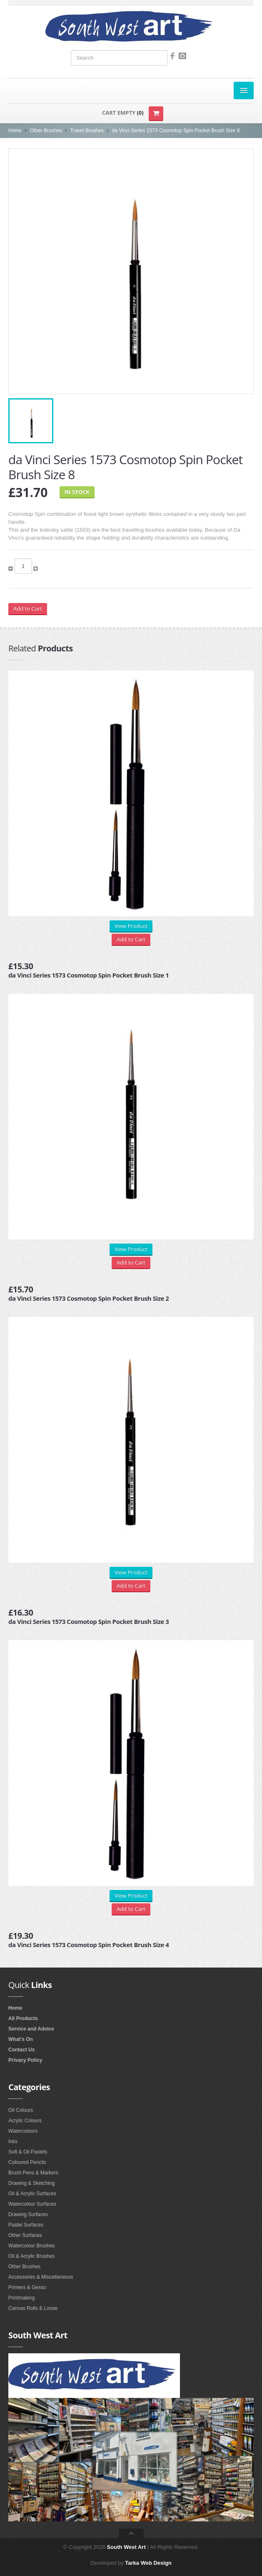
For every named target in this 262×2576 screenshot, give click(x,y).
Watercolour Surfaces (32, 2204)
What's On (20, 2039)
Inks (12, 2141)
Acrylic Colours (25, 2121)
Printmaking (21, 2298)
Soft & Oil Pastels (27, 2152)
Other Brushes (46, 130)
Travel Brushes (87, 130)
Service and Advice (31, 2029)
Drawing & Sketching (31, 2183)
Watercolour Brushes (31, 2246)
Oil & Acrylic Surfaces (32, 2194)
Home (15, 130)
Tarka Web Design (148, 2563)
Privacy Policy (25, 2060)
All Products (23, 2018)
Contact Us (21, 2050)
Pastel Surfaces (25, 2225)
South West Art (126, 2547)
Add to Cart (27, 608)
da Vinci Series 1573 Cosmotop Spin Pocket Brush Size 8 (176, 130)
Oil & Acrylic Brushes (31, 2256)
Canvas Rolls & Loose (32, 2308)
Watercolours (22, 2131)
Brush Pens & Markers (33, 2173)
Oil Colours (20, 2110)
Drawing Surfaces (28, 2214)
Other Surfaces (25, 2235)
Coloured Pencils (27, 2162)
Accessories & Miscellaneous (40, 2277)
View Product (131, 926)
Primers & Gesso (27, 2287)
